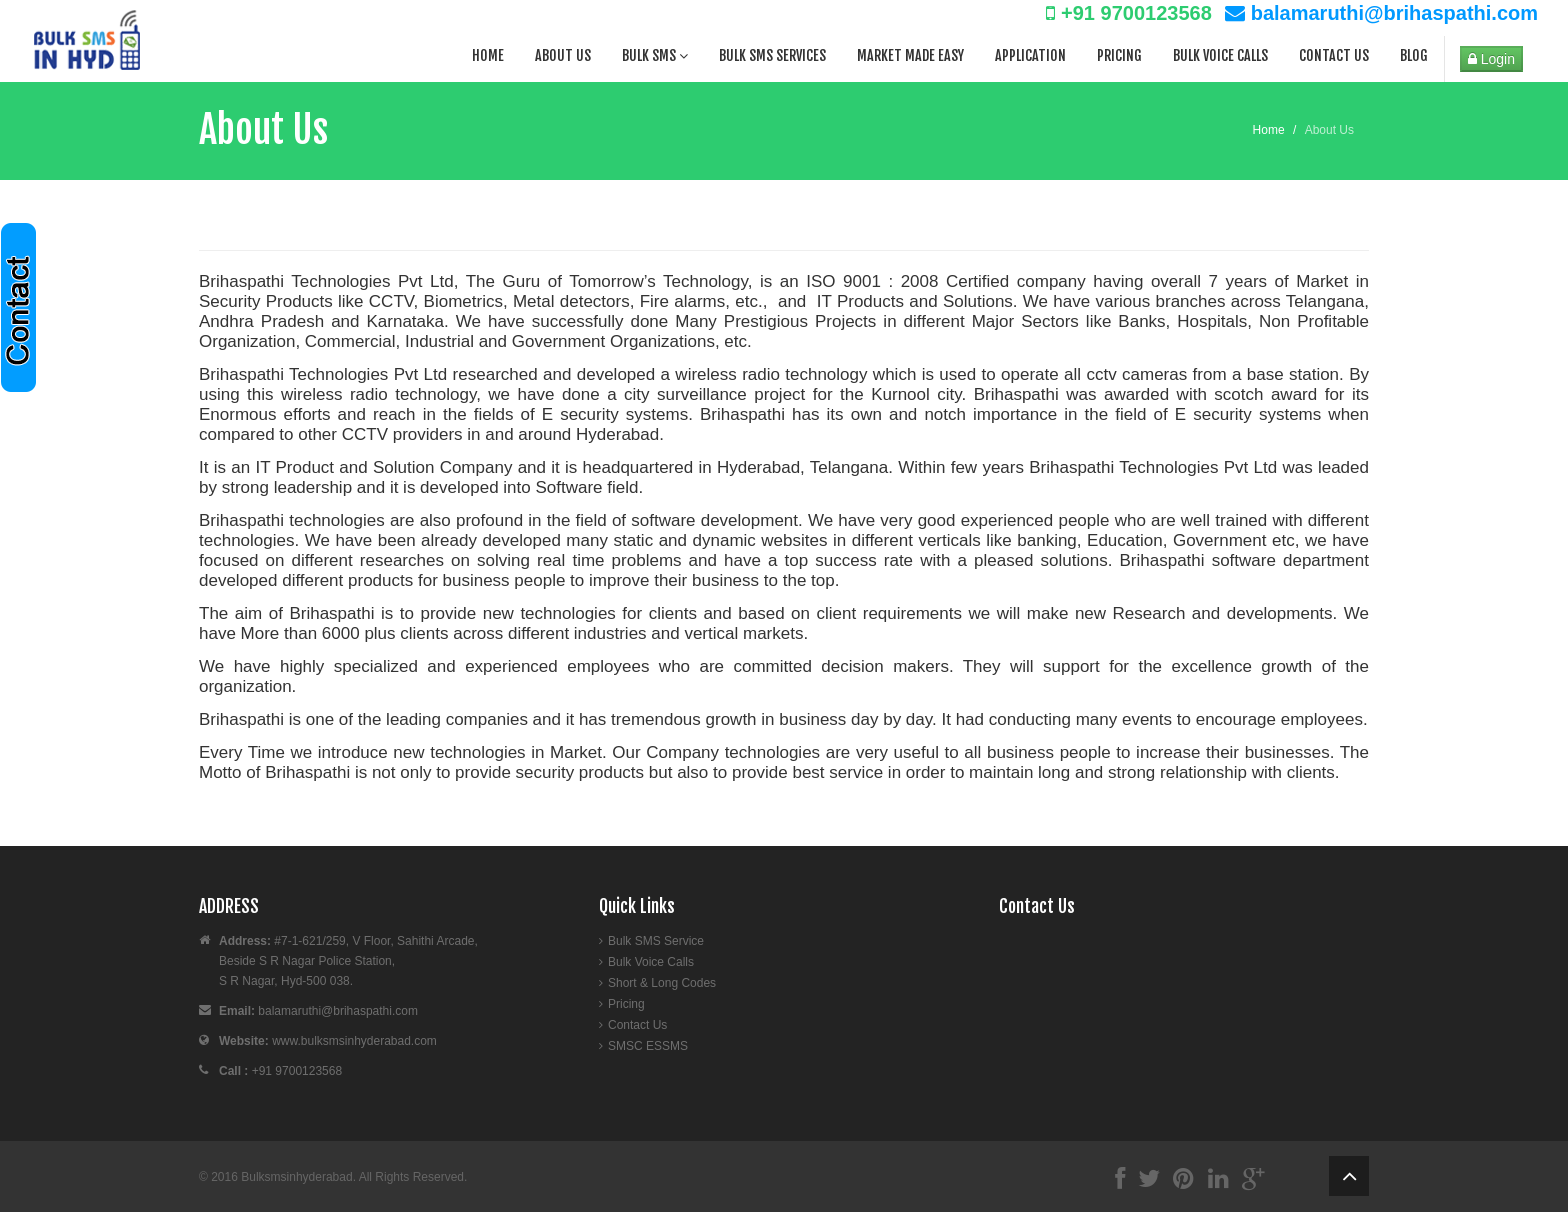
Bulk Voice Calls (1220, 55)
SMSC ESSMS (648, 1046)
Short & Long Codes (662, 983)
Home (488, 55)
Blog (1414, 55)
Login (1491, 59)
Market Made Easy (910, 55)
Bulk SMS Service (656, 941)
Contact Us (1334, 55)
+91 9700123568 (1128, 13)
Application (1030, 55)
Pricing (1119, 55)
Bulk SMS (655, 55)
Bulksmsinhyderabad (296, 1177)
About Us (563, 55)
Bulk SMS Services (772, 55)
